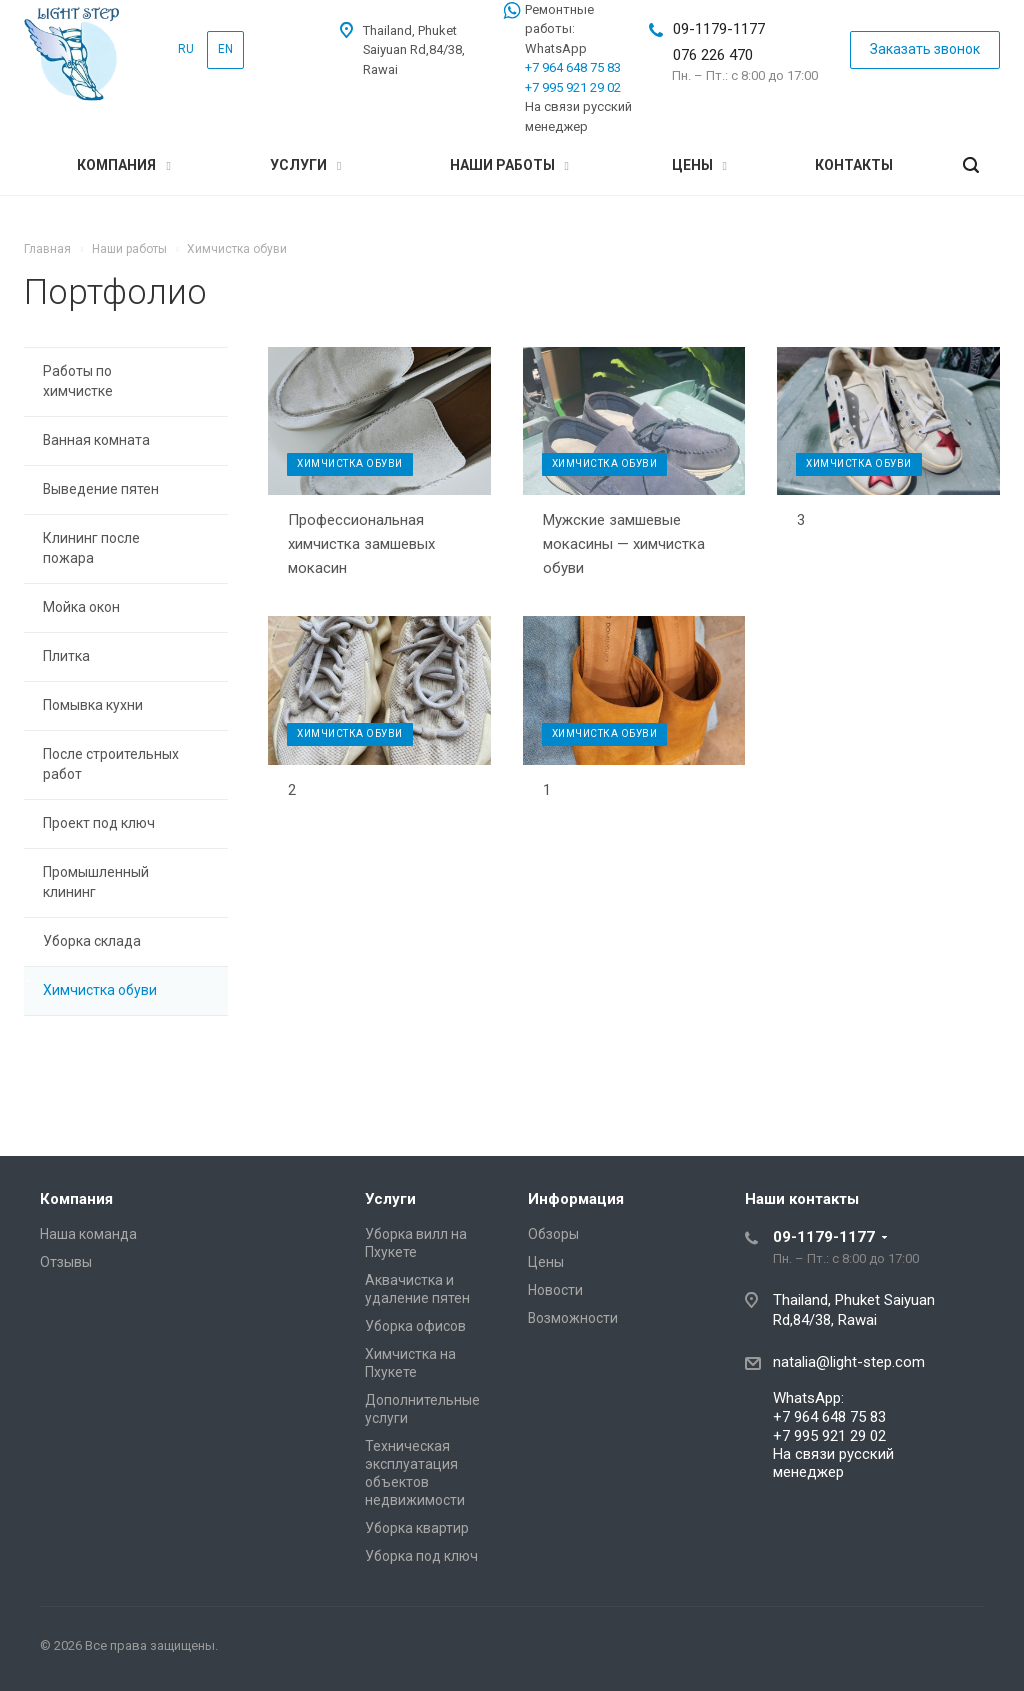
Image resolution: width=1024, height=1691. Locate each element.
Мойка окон (81, 607)
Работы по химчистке (78, 381)
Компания (123, 165)
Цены (699, 165)
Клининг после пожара (91, 548)
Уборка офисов (415, 1326)
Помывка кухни (93, 705)
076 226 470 (713, 55)
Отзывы (66, 1262)
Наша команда (88, 1234)
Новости (555, 1290)
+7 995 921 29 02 (573, 87)
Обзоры (553, 1234)
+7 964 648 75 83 (573, 67)
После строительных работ (111, 764)
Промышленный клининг (96, 882)
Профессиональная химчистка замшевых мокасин (361, 544)
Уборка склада (92, 941)
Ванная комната (96, 440)
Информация (576, 1199)
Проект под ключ (99, 823)
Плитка (66, 656)
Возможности (573, 1318)
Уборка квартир (417, 1528)
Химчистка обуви (100, 990)
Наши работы (509, 165)
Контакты (854, 165)
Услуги (305, 165)
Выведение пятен (101, 489)
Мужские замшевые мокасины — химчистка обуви (624, 544)
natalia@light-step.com (849, 1362)
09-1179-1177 (719, 29)
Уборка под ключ (421, 1556)
